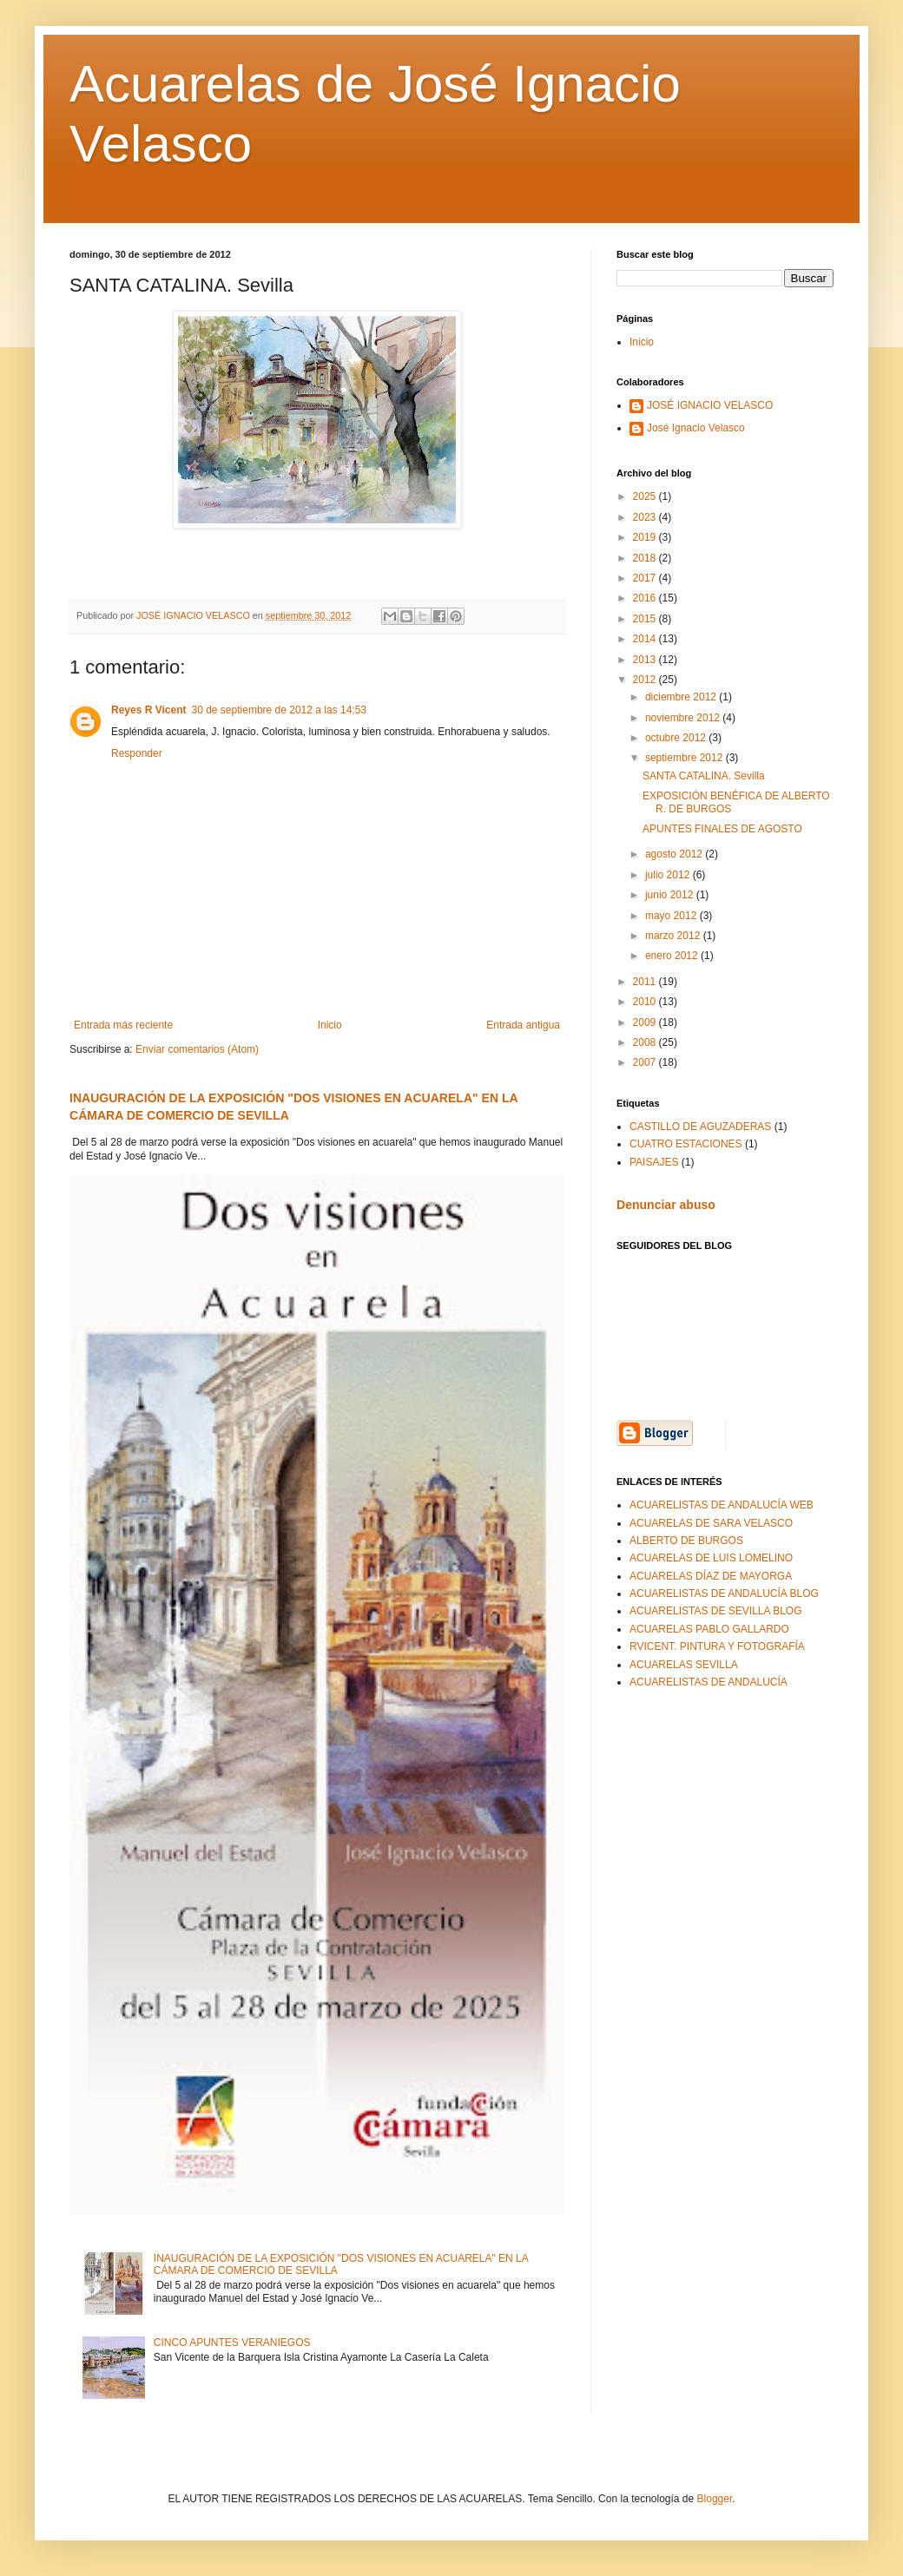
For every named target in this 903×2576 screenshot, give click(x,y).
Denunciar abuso (665, 1205)
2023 (646, 517)
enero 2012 (673, 956)
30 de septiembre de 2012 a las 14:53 (279, 710)
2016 (646, 598)
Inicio (330, 1025)
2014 (646, 639)
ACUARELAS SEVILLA (683, 1665)
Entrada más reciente (123, 1025)
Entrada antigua (523, 1025)
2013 (646, 660)
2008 (646, 1042)
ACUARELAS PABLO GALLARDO (709, 1629)
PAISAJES (653, 1162)
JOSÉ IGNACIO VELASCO (710, 405)
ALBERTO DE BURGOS (686, 1540)
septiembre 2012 (685, 758)
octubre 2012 (677, 738)
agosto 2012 (675, 854)
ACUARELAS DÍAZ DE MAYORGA (710, 1576)
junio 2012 (670, 895)
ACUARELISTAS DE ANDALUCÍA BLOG (724, 1593)
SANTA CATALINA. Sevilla (704, 776)
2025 (646, 496)
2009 (646, 1022)
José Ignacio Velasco (696, 428)
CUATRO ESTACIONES (685, 1144)
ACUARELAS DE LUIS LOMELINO (711, 1558)
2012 (646, 680)
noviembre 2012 (683, 718)
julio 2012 (669, 875)
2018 (646, 558)
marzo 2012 (674, 936)
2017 (646, 578)
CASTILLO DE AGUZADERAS (700, 1126)
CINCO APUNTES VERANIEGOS (232, 2342)
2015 (646, 619)
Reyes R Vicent (149, 710)
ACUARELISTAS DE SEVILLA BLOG (715, 1611)
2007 (646, 1062)
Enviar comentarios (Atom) (197, 1049)
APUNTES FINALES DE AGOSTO (722, 829)
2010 (646, 1002)
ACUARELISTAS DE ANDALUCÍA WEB (721, 1505)
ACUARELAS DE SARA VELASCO (711, 1523)
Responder (136, 753)
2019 (646, 537)
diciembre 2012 (682, 697)
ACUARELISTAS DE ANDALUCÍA (708, 1682)
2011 (646, 982)
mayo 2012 (672, 916)
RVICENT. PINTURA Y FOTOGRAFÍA (717, 1646)
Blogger (715, 2499)
